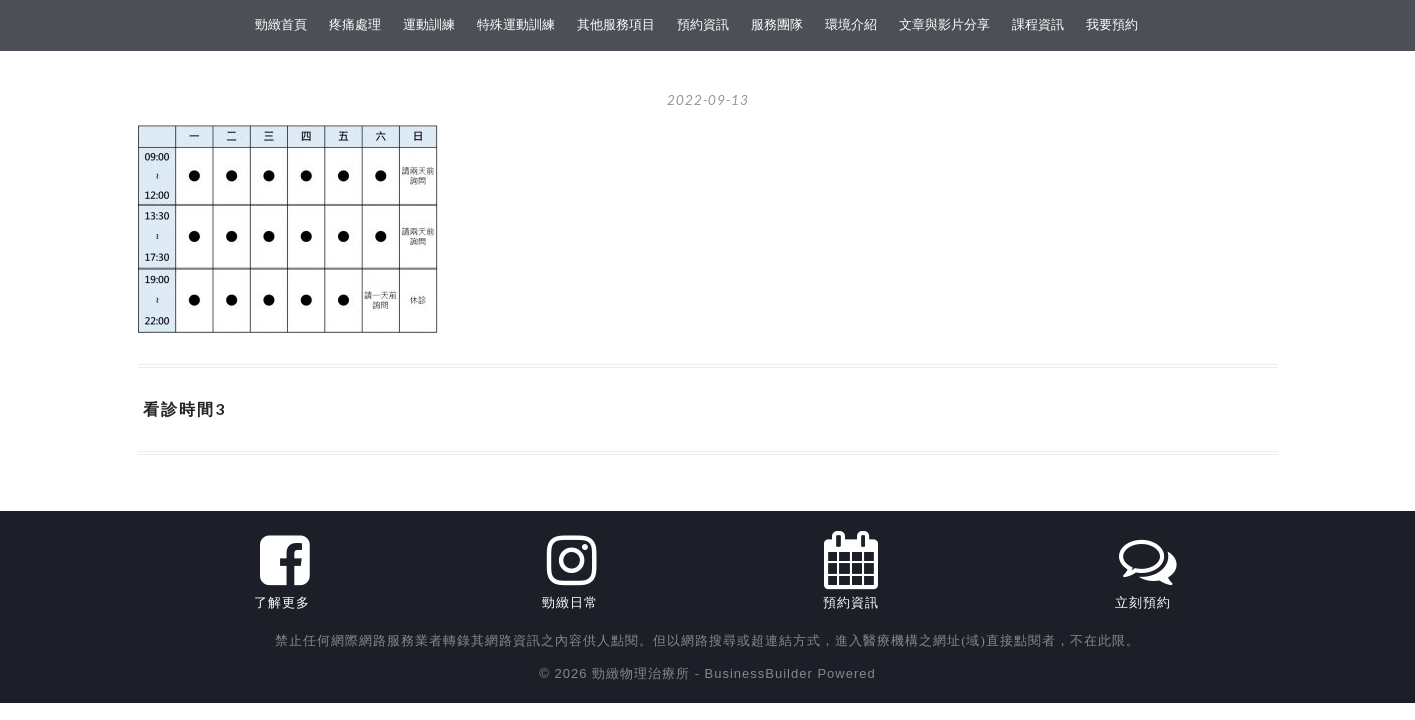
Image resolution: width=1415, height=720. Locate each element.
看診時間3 (184, 408)
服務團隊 (777, 24)
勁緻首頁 (281, 24)
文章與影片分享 (944, 24)
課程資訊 (1038, 24)
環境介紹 (851, 24)
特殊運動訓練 (516, 24)
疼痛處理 (355, 24)
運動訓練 (429, 24)
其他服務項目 (616, 24)
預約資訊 (703, 24)
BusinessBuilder (759, 673)
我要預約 (1112, 24)
